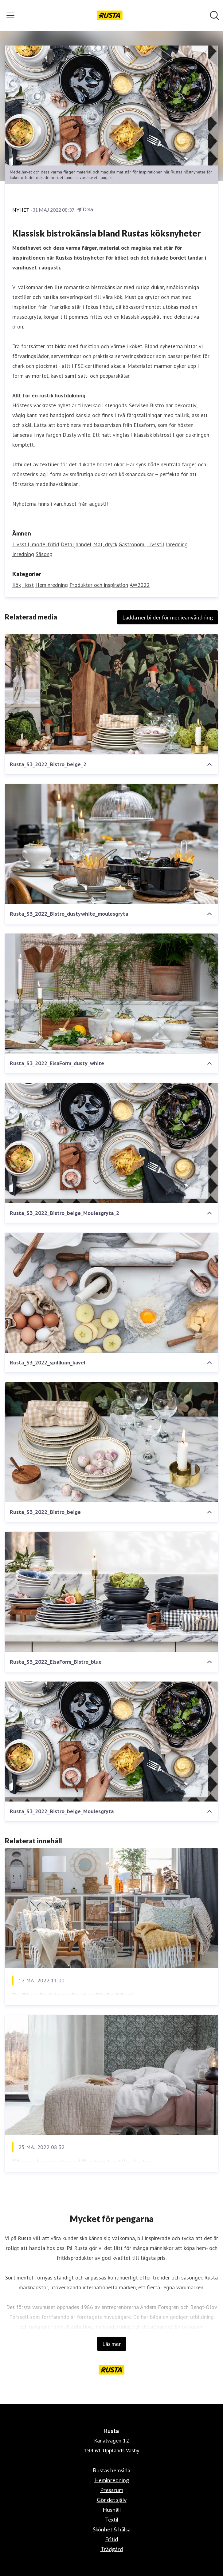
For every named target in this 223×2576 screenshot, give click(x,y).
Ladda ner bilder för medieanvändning (167, 617)
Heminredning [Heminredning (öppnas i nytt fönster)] (111, 2480)
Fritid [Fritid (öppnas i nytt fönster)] (111, 2539)
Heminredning (51, 584)
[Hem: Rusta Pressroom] (110, 15)
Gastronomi (132, 544)
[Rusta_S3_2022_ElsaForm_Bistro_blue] (111, 1592)
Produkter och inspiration (98, 584)
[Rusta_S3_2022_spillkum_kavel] (111, 1293)
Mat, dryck (105, 544)
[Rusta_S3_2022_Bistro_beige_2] (111, 694)
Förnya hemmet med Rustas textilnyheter (82, 2162)
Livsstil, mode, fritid (35, 544)
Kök (16, 584)
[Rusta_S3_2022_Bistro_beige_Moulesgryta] (111, 1742)
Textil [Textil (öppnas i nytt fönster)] (111, 2519)
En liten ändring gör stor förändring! (73, 1995)
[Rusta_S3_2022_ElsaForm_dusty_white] (111, 993)
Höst (28, 584)
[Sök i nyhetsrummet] (214, 15)
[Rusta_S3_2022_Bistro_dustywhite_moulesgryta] (111, 844)
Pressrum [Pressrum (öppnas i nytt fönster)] (111, 2489)
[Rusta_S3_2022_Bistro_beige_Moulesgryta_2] (111, 1143)
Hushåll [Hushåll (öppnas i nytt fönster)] (112, 2509)
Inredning (177, 544)
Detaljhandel (76, 544)
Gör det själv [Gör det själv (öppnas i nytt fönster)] (112, 2499)
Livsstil (155, 544)
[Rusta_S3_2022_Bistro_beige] (111, 1442)
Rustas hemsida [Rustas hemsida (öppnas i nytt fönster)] (111, 2470)
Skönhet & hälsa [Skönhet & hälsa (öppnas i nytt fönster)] (112, 2529)
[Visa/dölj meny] (10, 15)
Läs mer (111, 2343)
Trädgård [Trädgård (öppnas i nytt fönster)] (111, 2549)
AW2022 (140, 584)
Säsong (44, 554)
